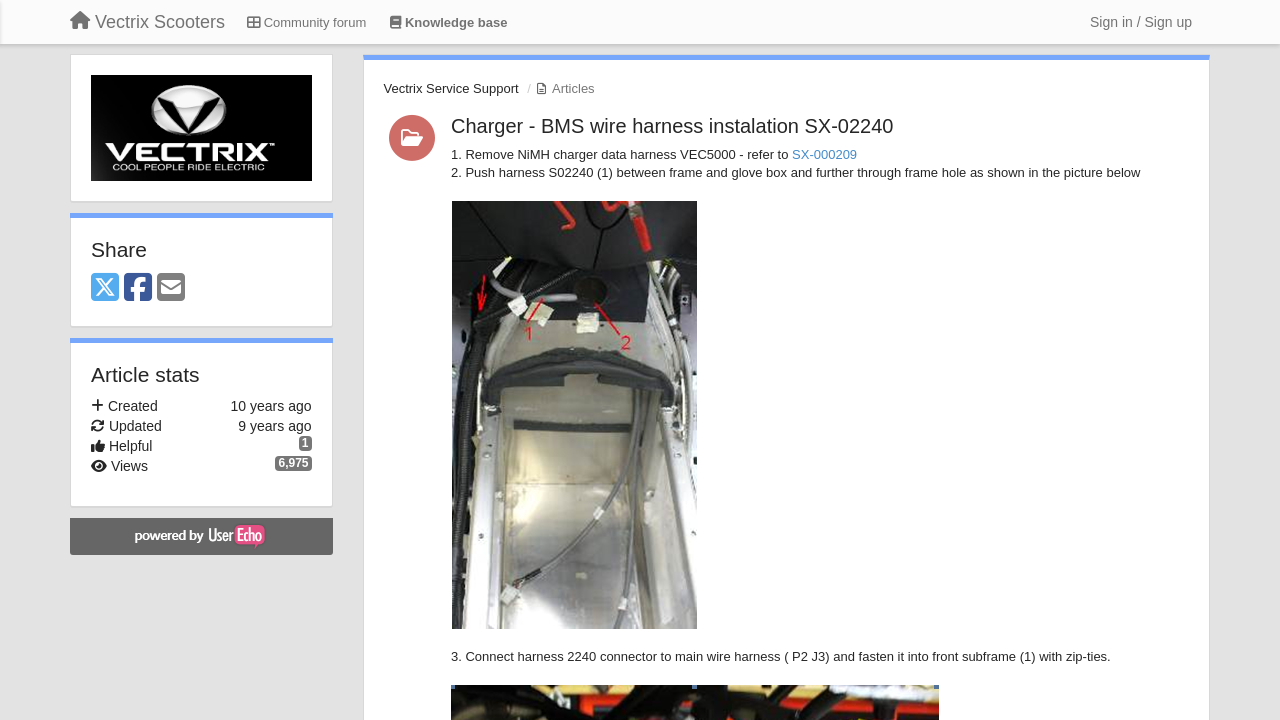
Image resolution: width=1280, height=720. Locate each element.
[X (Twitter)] (105, 288)
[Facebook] (138, 288)
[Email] (171, 288)
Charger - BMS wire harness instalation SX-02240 (672, 126)
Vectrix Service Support (451, 88)
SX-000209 (824, 154)
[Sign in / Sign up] (1141, 22)
